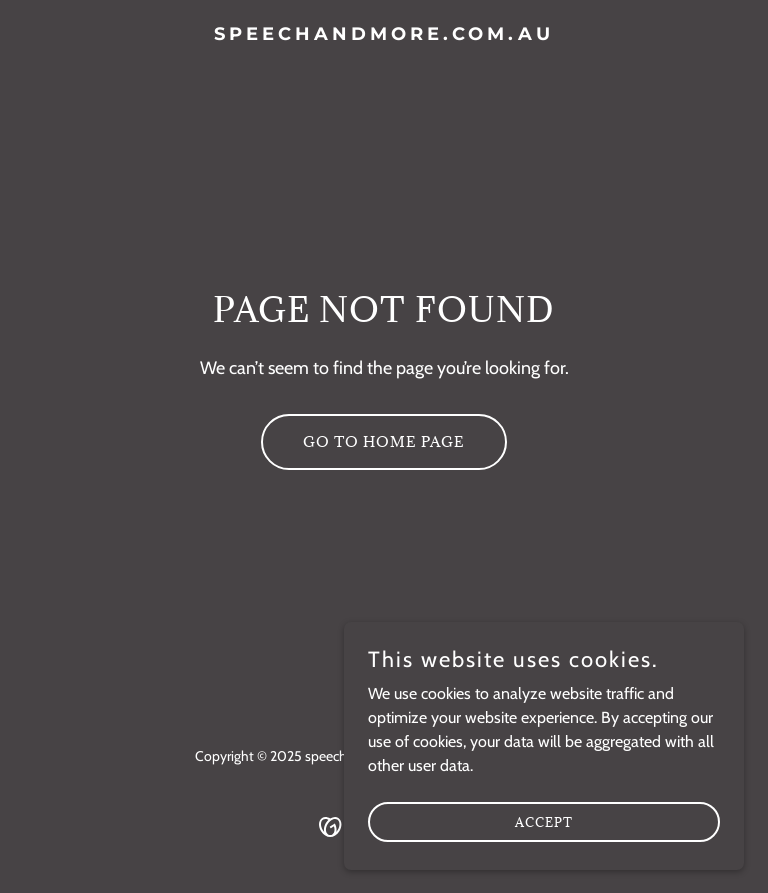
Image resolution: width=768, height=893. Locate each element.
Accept (544, 835)
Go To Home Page (384, 441)
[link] (384, 34)
